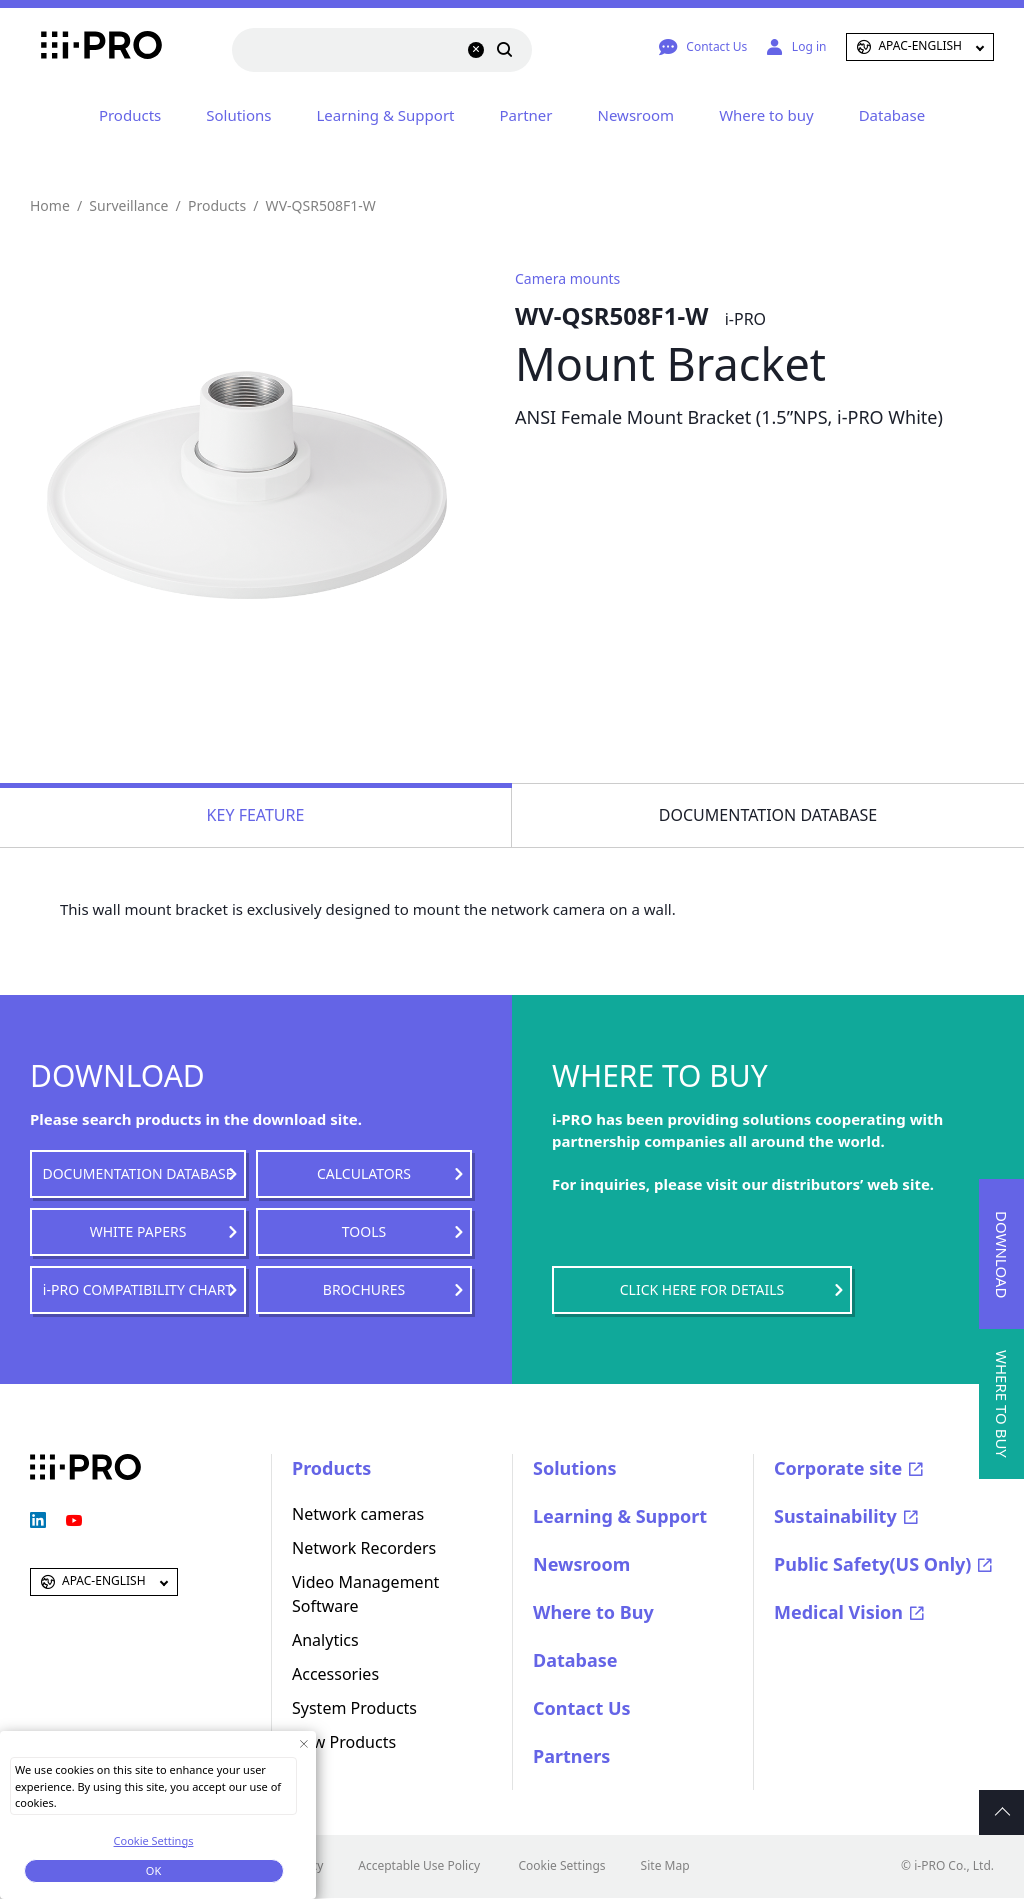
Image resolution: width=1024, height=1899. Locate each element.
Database (892, 115)
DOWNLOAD (1002, 1254)
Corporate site (838, 1468)
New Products (344, 1742)
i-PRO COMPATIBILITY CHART (138, 1289)
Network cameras (358, 1514)
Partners (571, 1756)
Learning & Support (386, 115)
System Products (354, 1708)
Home (50, 205)
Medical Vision (838, 1612)
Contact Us (582, 1708)
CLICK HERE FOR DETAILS (702, 1289)
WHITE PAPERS (138, 1231)
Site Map (665, 1865)
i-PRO (85, 47)
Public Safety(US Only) (872, 1564)
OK (153, 1870)
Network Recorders (364, 1548)
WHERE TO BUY (1002, 1404)
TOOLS (364, 1231)
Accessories (335, 1674)
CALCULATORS (364, 1173)
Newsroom (636, 115)
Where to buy (766, 115)
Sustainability (835, 1516)
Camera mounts (567, 278)
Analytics (325, 1640)
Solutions (238, 115)
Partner (526, 115)
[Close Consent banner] (303, 1743)
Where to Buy (593, 1612)
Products (130, 115)
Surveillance (128, 205)
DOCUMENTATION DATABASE (137, 1173)
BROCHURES (364, 1289)
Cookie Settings (561, 1865)
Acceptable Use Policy (419, 1865)
